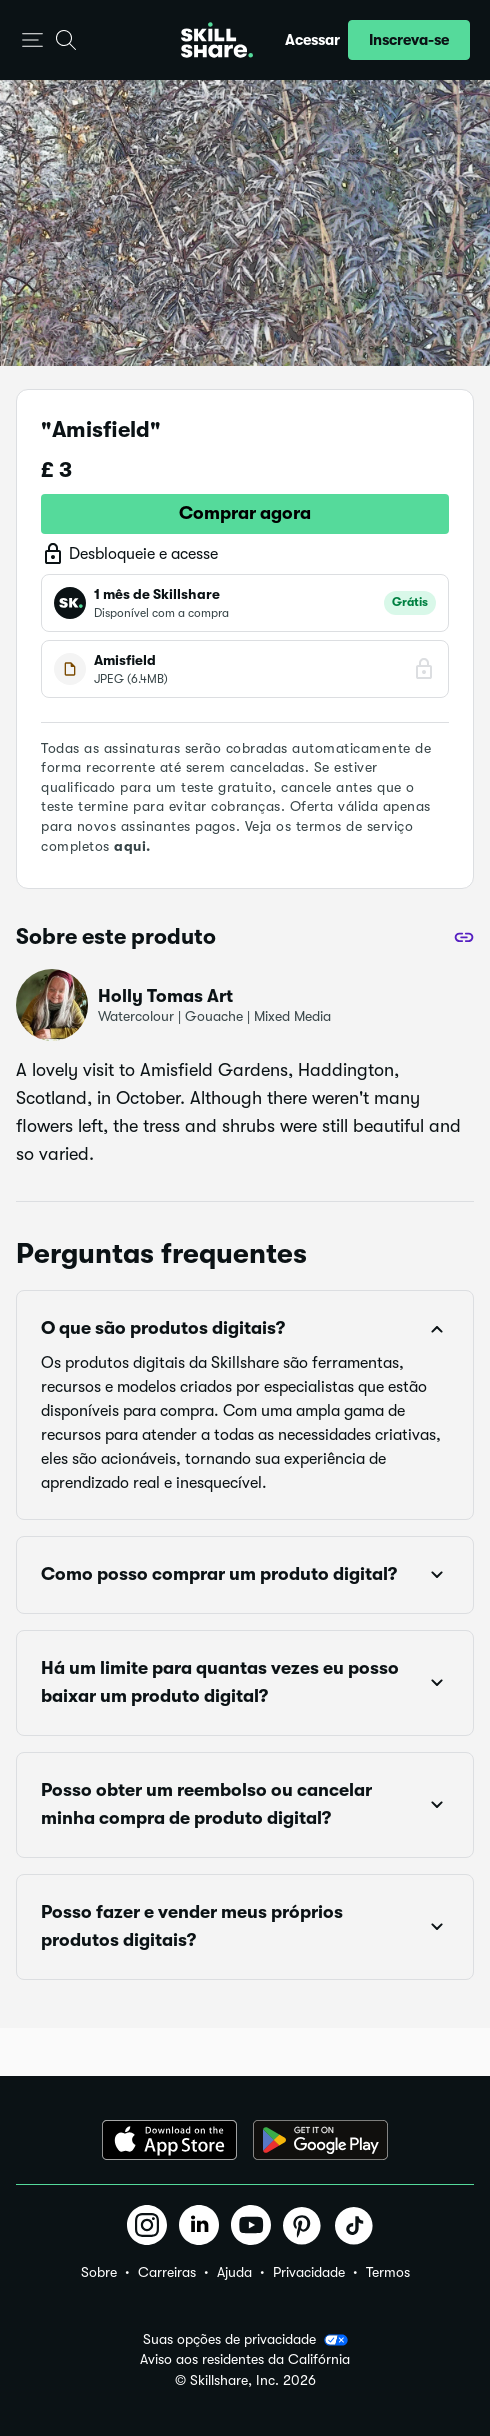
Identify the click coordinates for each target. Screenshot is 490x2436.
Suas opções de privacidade (245, 2340)
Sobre (99, 2272)
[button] (32, 40)
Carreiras (167, 2272)
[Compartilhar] (464, 937)
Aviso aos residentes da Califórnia (245, 2359)
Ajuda (234, 2272)
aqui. (132, 846)
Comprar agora (245, 513)
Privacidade (309, 2272)
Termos (388, 2272)
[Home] (217, 40)
